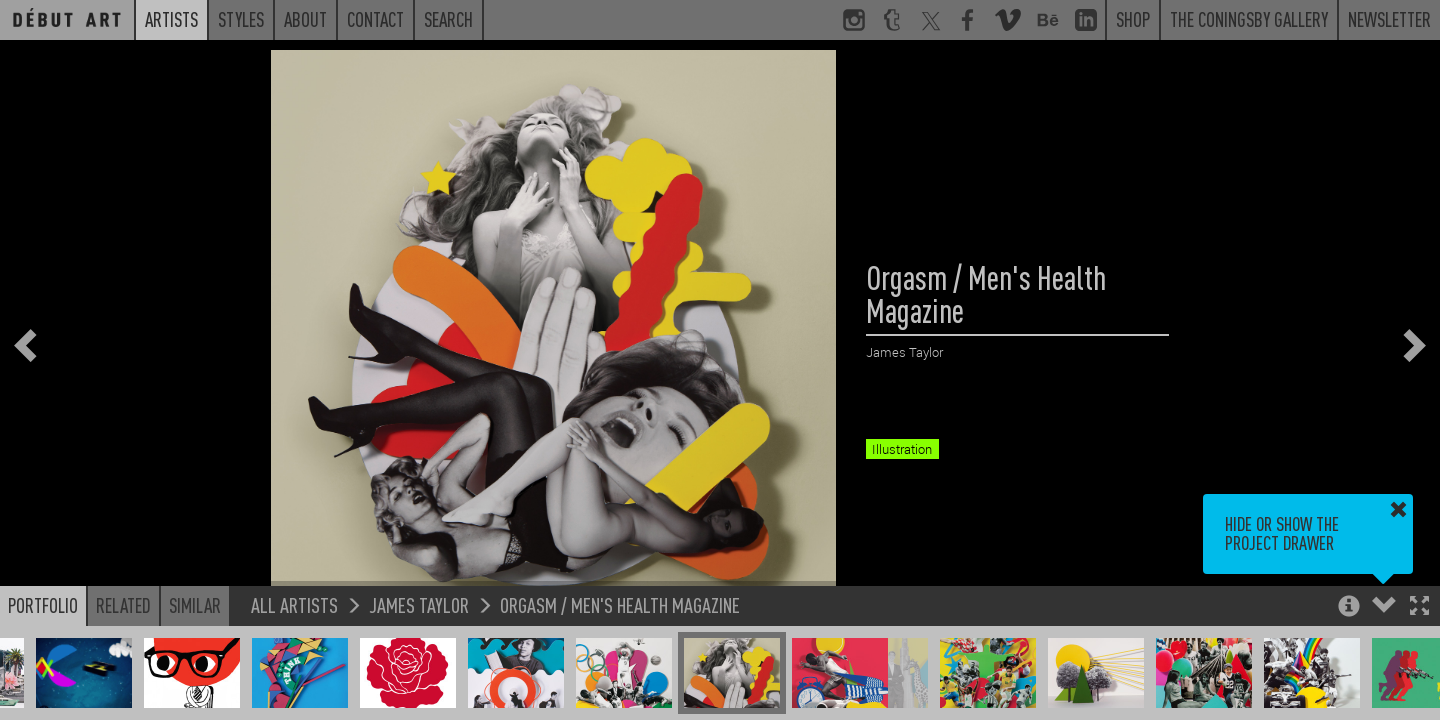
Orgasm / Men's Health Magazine (620, 604)
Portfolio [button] (43, 605)
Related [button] (123, 605)
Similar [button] (195, 605)
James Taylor (419, 604)
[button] (1419, 607)
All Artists (294, 604)
